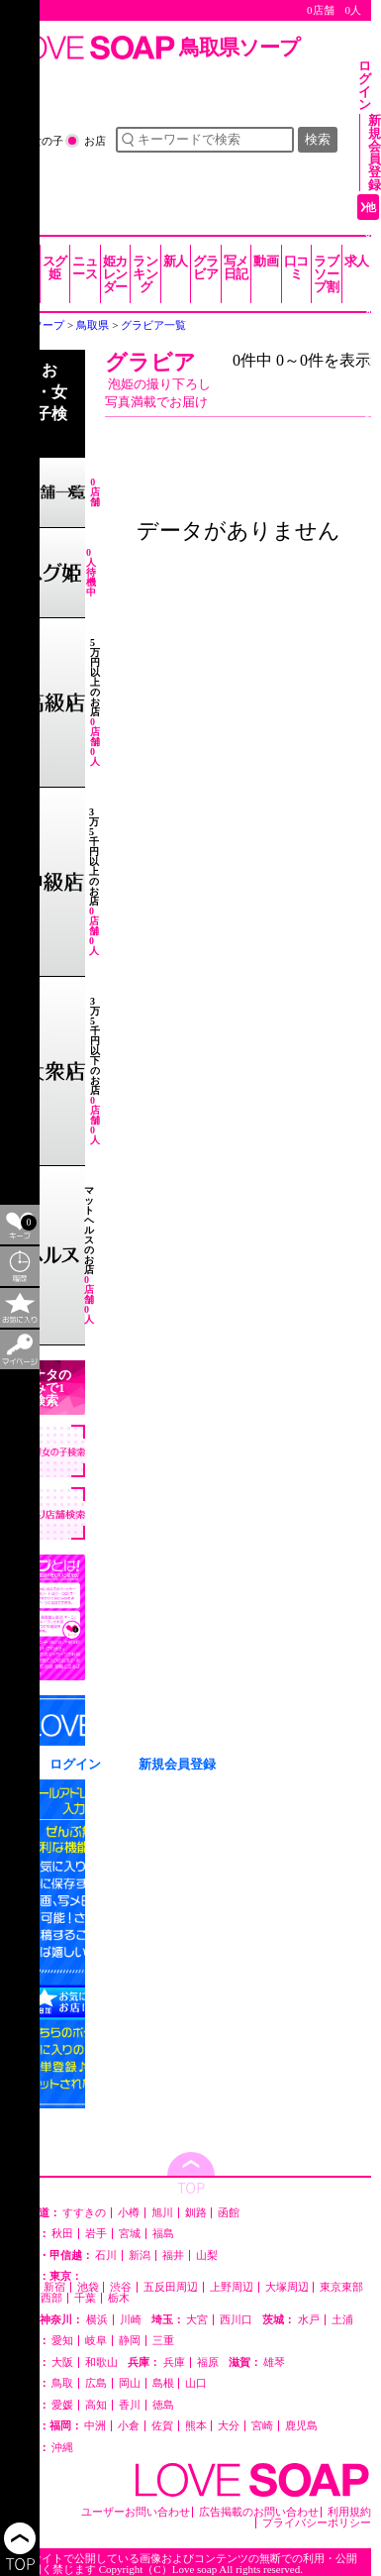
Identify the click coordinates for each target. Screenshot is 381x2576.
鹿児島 (301, 2425)
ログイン (364, 85)
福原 (208, 2362)
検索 (318, 139)
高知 (96, 2405)
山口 (196, 2383)
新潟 (139, 2255)
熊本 (196, 2425)
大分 (228, 2425)
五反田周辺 (170, 2287)
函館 (228, 2212)
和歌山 (101, 2362)
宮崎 (262, 2425)
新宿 (54, 2287)
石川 (106, 2255)
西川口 (236, 2319)
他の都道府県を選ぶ (370, 310)
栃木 (119, 2298)
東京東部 (341, 2287)
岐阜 (96, 2340)
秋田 (62, 2233)
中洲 (95, 2425)
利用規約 (349, 2512)
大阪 (62, 2362)
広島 (96, 2383)
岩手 (96, 2233)
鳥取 (62, 2383)
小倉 (129, 2425)
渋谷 (121, 2287)
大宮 (197, 2319)
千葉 (85, 2298)
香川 (130, 2405)
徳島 (163, 2405)
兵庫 (174, 2362)
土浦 (342, 2319)
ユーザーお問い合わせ (135, 2512)
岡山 (130, 2383)
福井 (173, 2255)
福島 (163, 2233)
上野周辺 (231, 2287)
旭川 (162, 2212)
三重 (163, 2340)
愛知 (62, 2340)
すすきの (84, 2212)
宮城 (130, 2233)
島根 (163, 2383)
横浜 (97, 2319)
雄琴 (274, 2362)
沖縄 (62, 2447)
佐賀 (162, 2425)
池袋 (88, 2287)
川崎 (131, 2319)
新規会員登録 (374, 152)
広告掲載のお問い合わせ (259, 2512)
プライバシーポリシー (316, 2523)
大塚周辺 (287, 2287)
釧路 (196, 2212)
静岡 (130, 2340)
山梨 (207, 2255)
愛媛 (62, 2405)
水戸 (309, 2319)
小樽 (129, 2212)
